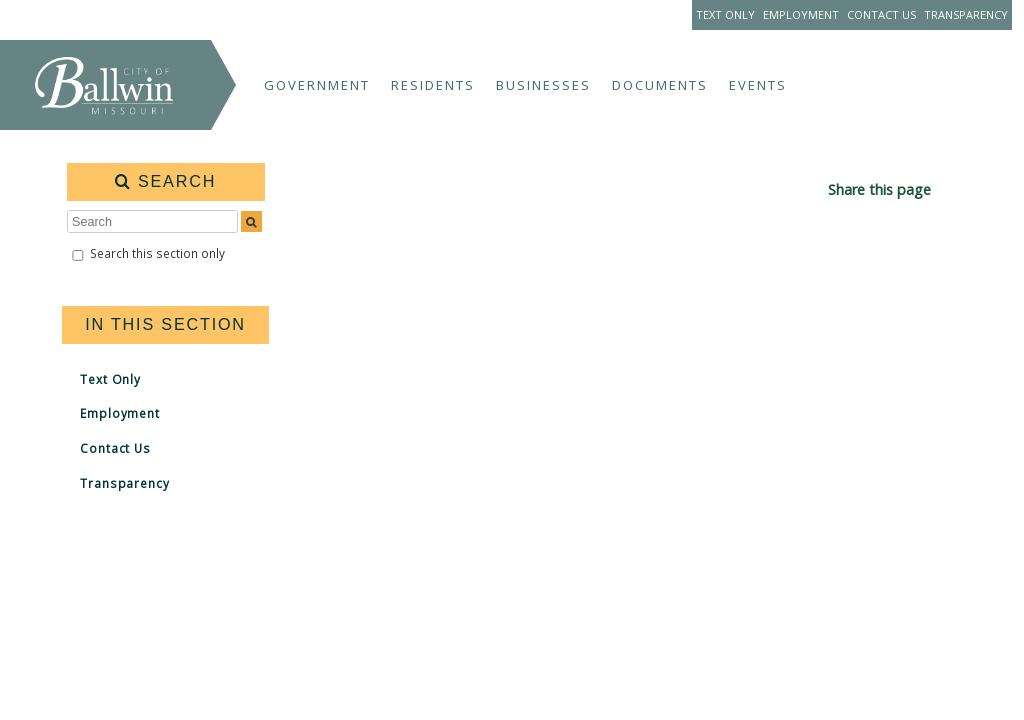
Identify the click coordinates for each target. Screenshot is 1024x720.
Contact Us (881, 14)
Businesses (543, 85)
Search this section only (157, 253)
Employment (801, 14)
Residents (433, 85)
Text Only (725, 14)
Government (317, 85)
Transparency (966, 14)
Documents (660, 85)
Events (758, 85)
